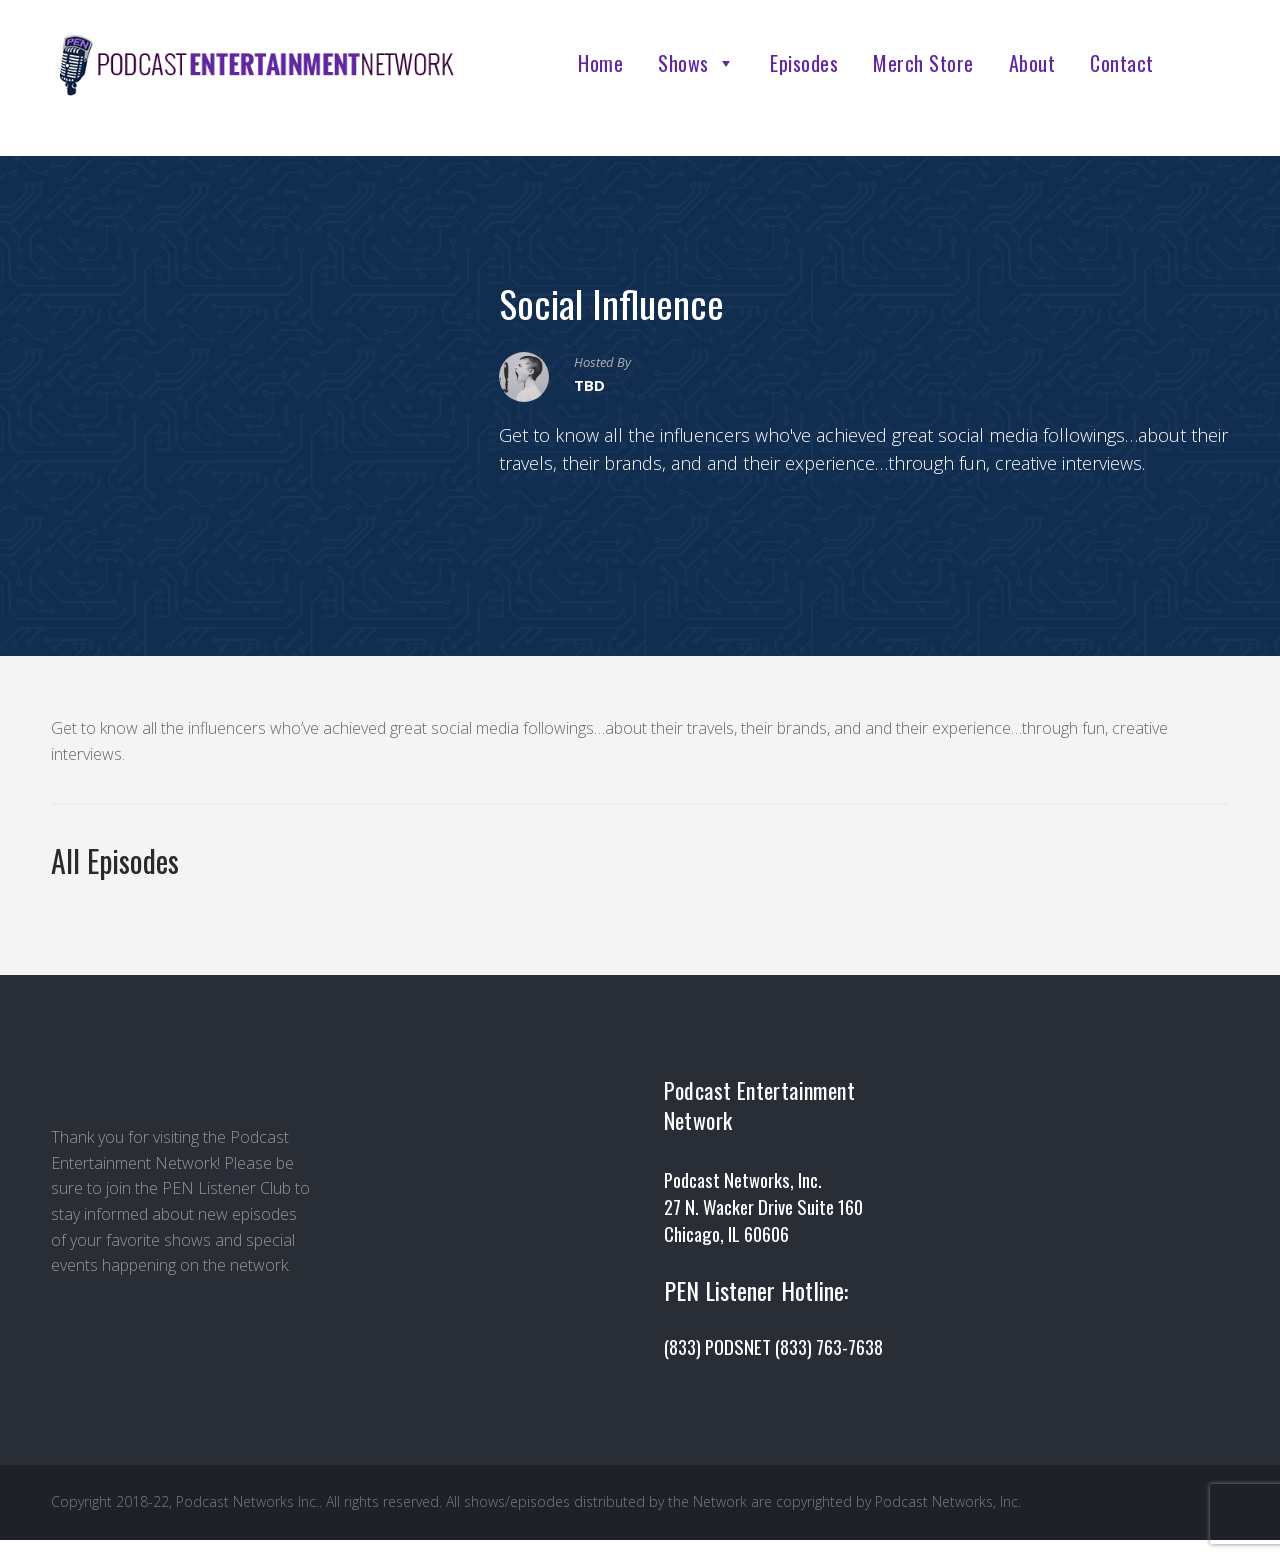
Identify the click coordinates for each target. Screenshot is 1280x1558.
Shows (696, 63)
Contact (1122, 63)
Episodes (804, 63)
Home (600, 63)
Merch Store (923, 63)
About (1032, 63)
